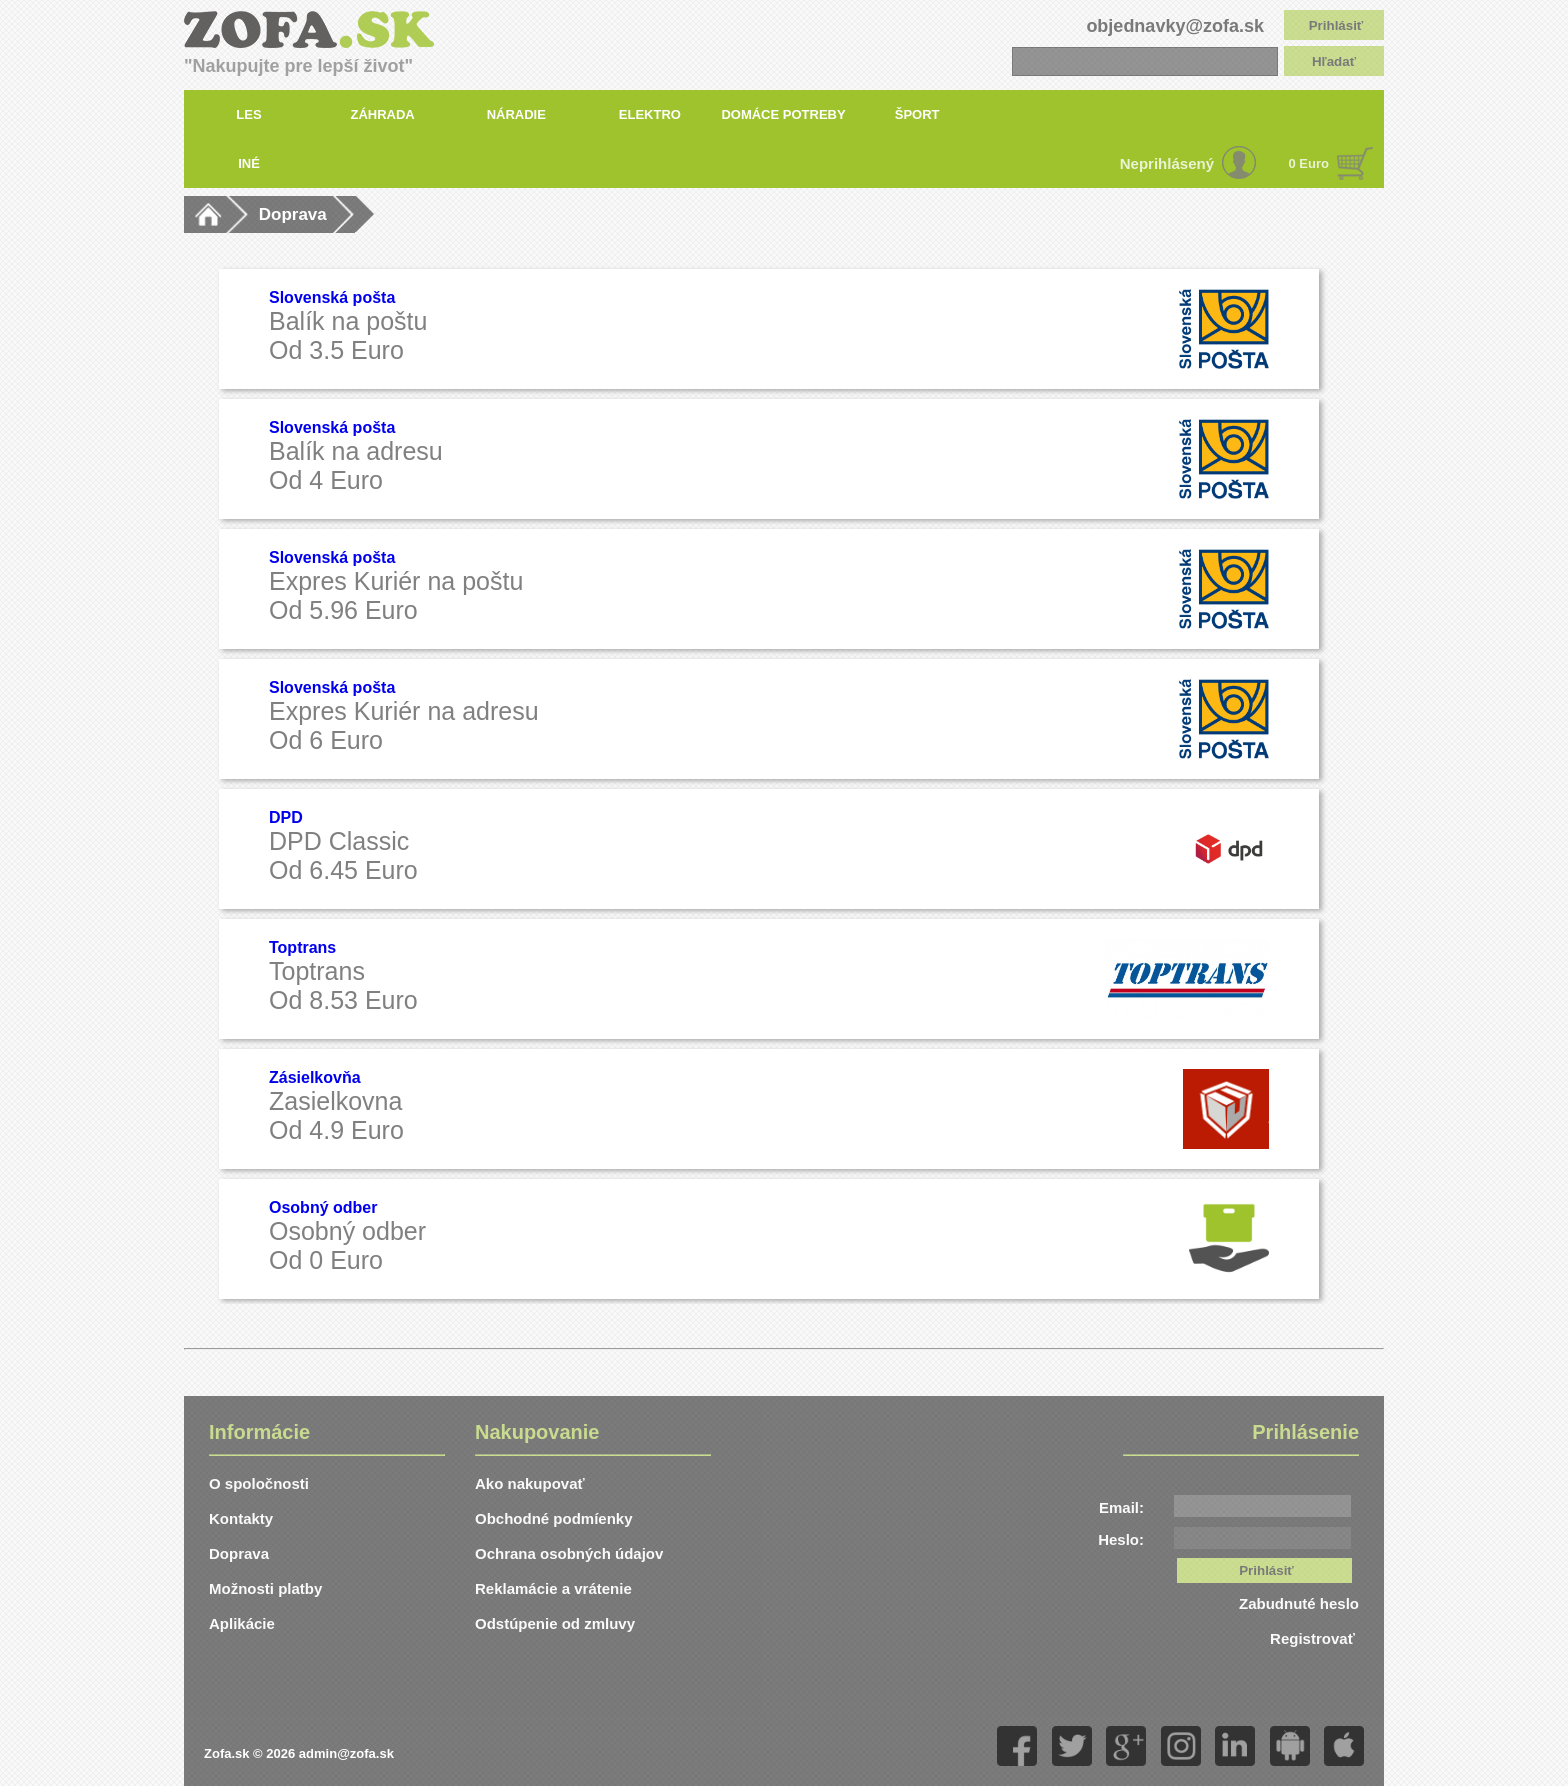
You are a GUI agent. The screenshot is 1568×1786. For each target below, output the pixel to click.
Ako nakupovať (530, 1483)
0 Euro (1309, 163)
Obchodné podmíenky (554, 1518)
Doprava (293, 214)
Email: (1121, 1507)
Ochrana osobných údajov (569, 1553)
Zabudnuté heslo (1299, 1603)
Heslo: (1121, 1539)
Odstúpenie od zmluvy (555, 1623)
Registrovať (1314, 1638)
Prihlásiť (1336, 25)
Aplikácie (242, 1623)
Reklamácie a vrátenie (553, 1588)
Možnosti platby (265, 1588)
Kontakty (241, 1518)
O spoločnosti (259, 1483)
